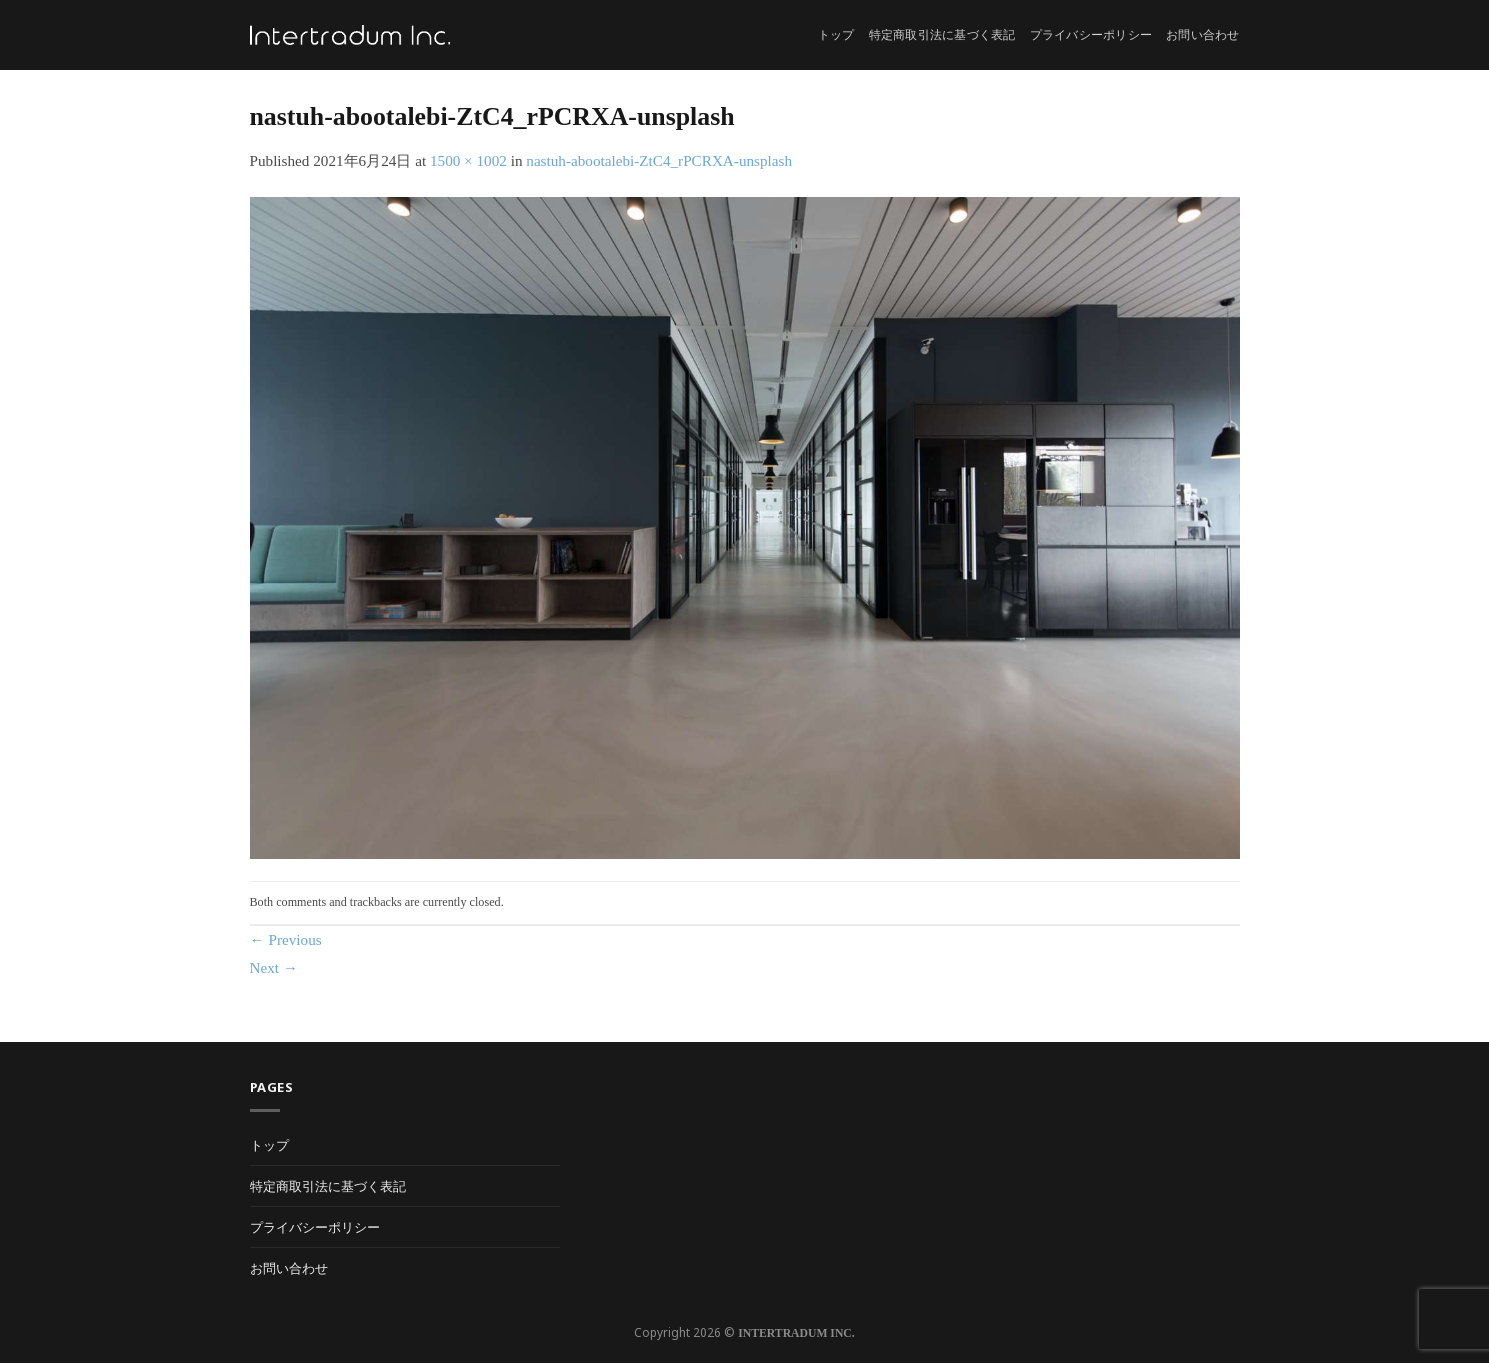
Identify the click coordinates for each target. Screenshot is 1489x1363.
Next (274, 967)
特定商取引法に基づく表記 (942, 35)
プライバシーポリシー (1091, 35)
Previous (286, 939)
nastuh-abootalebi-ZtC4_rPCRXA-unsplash (659, 160)
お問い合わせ (1202, 35)
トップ (836, 35)
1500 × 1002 (468, 160)
